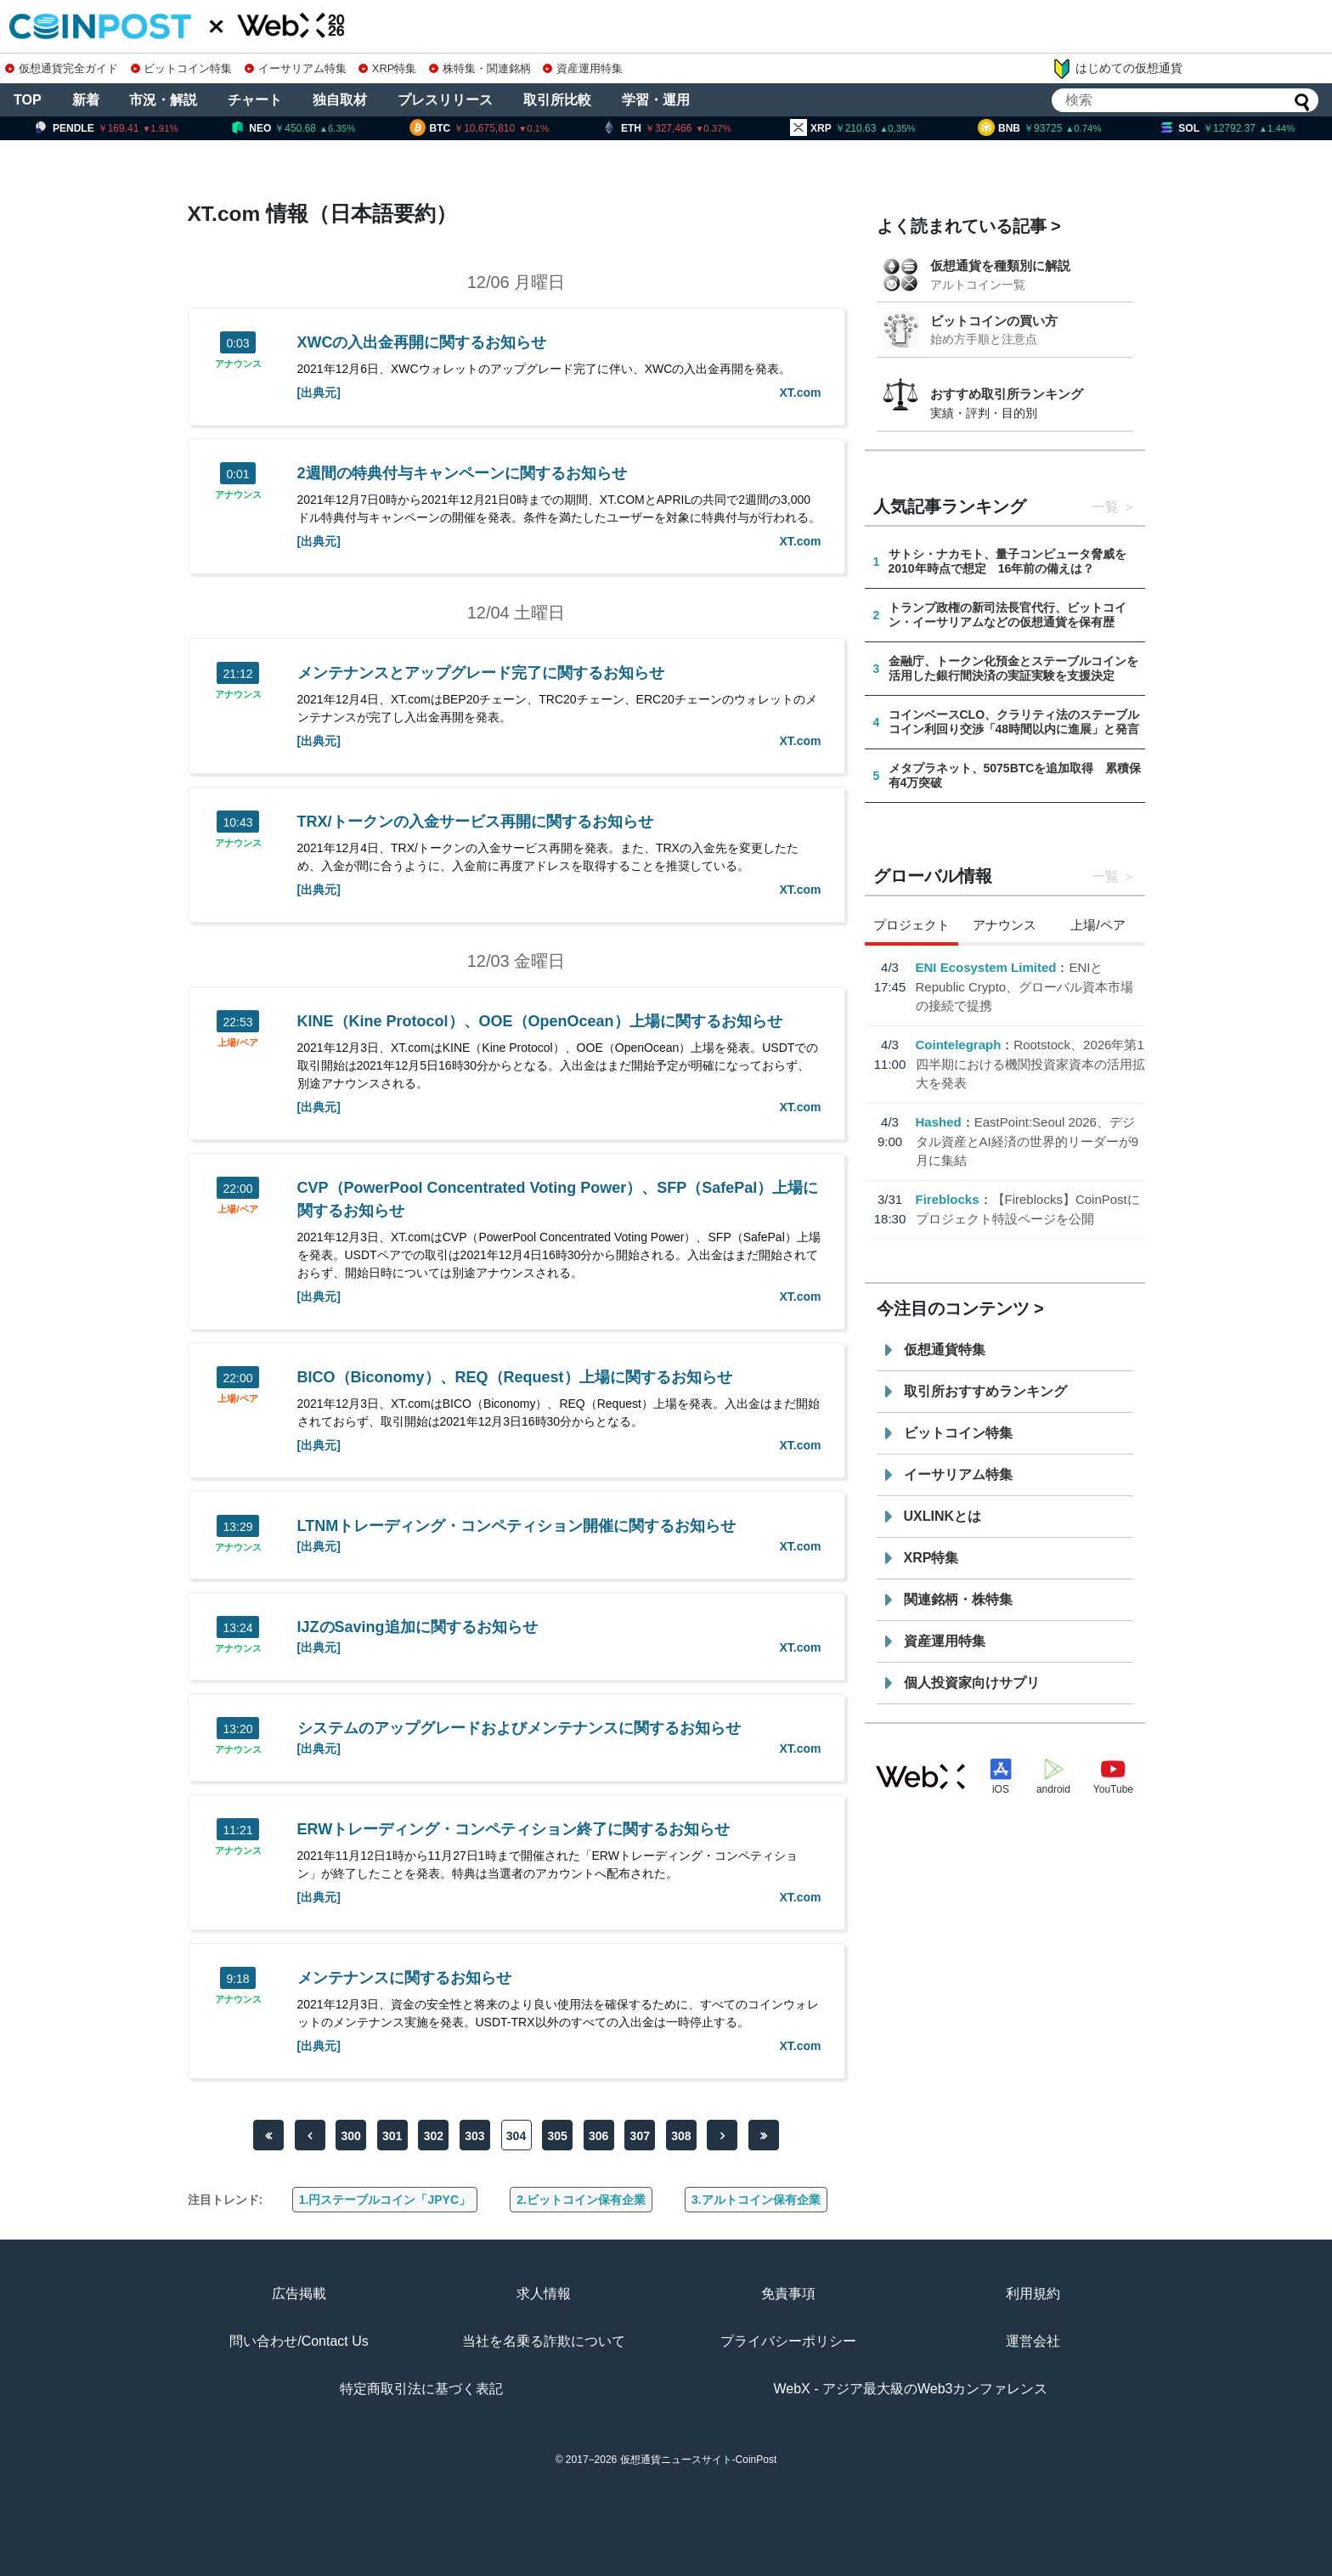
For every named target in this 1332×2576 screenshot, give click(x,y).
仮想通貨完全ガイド (61, 68)
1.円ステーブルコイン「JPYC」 (385, 2199)
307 (640, 2136)
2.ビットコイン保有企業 (581, 2199)
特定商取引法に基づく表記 (421, 2388)
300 (350, 2136)
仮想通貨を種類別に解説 (1000, 265)
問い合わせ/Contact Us (299, 2341)
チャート (255, 100)
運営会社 (1033, 2341)
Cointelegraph (959, 1044)
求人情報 (543, 2293)
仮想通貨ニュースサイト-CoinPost (698, 2460)
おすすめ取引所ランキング (1006, 394)
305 (557, 2136)
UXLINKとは (943, 1516)
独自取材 (340, 100)
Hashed (939, 1122)
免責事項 (788, 2293)
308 (681, 2136)
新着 (85, 100)
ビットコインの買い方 (994, 321)
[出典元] (319, 392)
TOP (28, 100)
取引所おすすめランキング (985, 1391)
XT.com (800, 392)
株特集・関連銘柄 (480, 68)
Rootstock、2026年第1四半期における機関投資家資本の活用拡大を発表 (1030, 1063)
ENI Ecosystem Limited (986, 967)
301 (392, 2136)
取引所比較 (557, 100)
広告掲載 (299, 2293)
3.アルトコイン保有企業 (756, 2199)
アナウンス (238, 364)
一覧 (1105, 507)
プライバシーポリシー (788, 2341)
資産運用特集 (583, 68)
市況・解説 (163, 100)
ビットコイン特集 (182, 68)
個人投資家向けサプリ (972, 1682)
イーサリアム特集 (296, 68)
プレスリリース (445, 100)
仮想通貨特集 (944, 1349)
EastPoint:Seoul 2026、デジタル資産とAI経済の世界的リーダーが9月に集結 (1027, 1141)
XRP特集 (387, 68)
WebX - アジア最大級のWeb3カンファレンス (910, 2388)
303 (474, 2136)
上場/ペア (237, 1043)
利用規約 (1033, 2293)
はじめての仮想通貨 (1117, 69)
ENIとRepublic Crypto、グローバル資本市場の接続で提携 (1025, 986)
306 (598, 2136)
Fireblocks (947, 1199)
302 (433, 2136)
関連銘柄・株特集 (958, 1599)
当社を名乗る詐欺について (543, 2341)
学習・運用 (656, 100)
